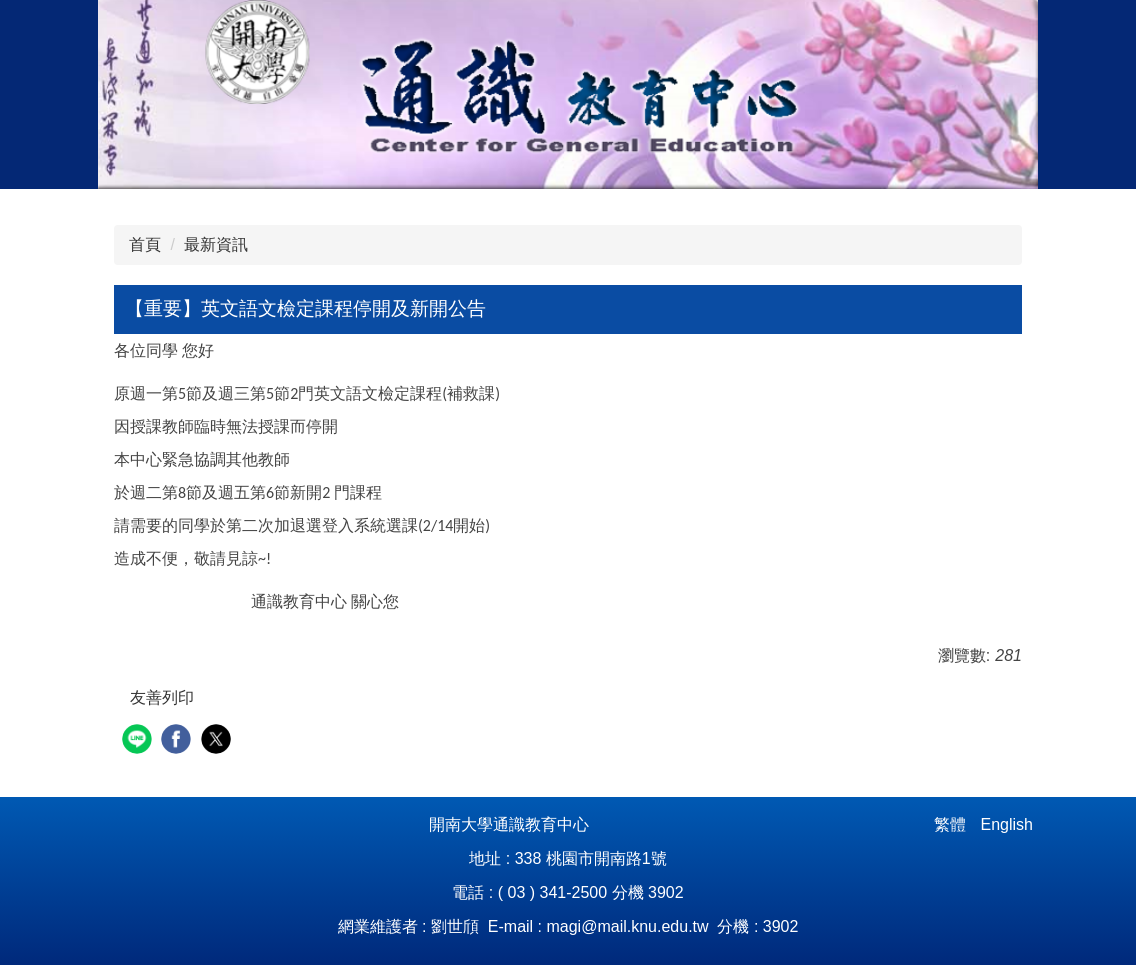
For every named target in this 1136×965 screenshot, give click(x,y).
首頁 (145, 244)
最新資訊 (216, 244)
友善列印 (162, 697)
